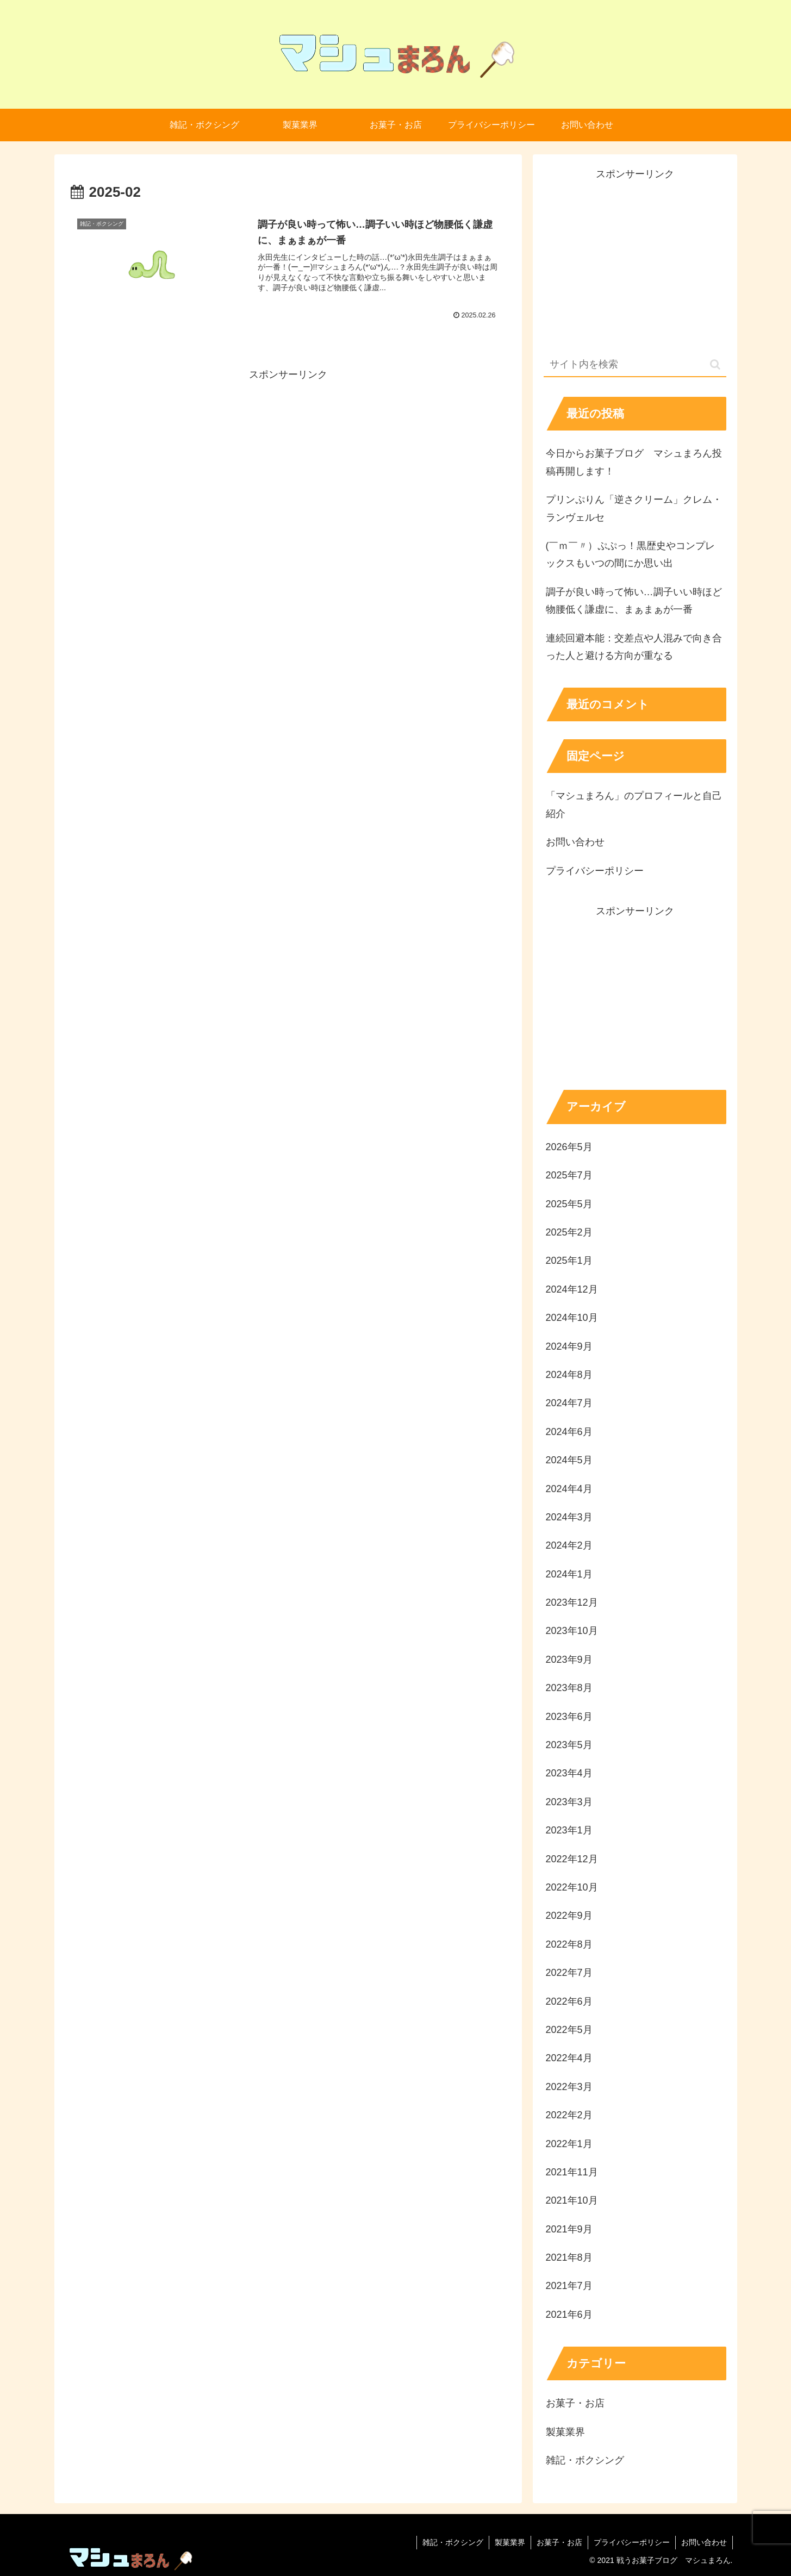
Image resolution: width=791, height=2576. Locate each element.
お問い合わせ (575, 842)
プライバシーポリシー (595, 870)
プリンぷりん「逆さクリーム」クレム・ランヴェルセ (634, 508)
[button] (715, 364)
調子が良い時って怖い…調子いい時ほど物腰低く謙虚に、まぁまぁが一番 (634, 601)
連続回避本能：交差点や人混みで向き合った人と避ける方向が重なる (634, 647)
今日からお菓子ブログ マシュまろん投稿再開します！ (634, 462)
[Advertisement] (288, 459)
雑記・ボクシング (452, 2542)
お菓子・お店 (559, 2542)
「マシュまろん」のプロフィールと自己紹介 (634, 804)
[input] (635, 365)
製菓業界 (510, 2542)
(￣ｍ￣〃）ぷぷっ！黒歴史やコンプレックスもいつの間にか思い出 (630, 554)
